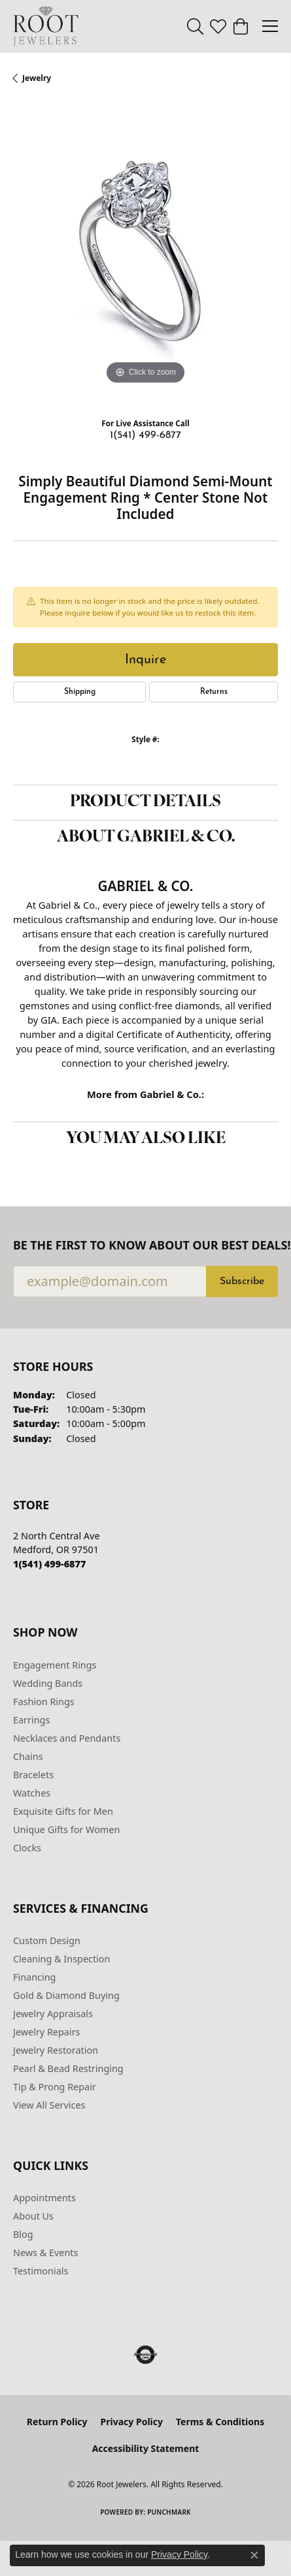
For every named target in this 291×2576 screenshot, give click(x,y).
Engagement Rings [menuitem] (55, 1665)
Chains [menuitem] (28, 1756)
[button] (195, 26)
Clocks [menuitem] (27, 1848)
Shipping (79, 692)
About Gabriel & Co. (146, 837)
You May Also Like (146, 1139)
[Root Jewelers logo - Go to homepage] (46, 26)
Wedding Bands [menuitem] (47, 1683)
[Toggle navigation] (270, 26)
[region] (145, 255)
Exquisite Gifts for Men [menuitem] (63, 1811)
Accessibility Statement (145, 2448)
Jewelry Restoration (55, 2050)
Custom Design (46, 1940)
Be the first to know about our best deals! (145, 1245)
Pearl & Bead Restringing (68, 2068)
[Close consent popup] (254, 2555)
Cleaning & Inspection (61, 1959)
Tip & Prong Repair (54, 2087)
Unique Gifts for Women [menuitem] (66, 1829)
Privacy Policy (132, 2421)
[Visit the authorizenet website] (145, 2354)
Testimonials (40, 2271)
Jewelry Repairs (46, 2032)
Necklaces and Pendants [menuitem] (66, 1738)
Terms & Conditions (220, 2421)
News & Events (45, 2252)
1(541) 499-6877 (145, 435)
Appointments (44, 2197)
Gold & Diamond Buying (66, 1995)
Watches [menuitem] (31, 1793)
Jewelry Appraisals (53, 2013)
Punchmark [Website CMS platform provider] (169, 2512)
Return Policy (57, 2421)
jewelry (36, 78)
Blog (23, 2234)
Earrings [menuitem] (31, 1720)
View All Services (49, 2105)
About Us (33, 2216)
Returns (214, 692)
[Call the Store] (49, 1564)
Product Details (145, 802)
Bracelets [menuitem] (33, 1774)
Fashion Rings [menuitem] (44, 1701)
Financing (34, 1977)
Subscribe (242, 1281)
